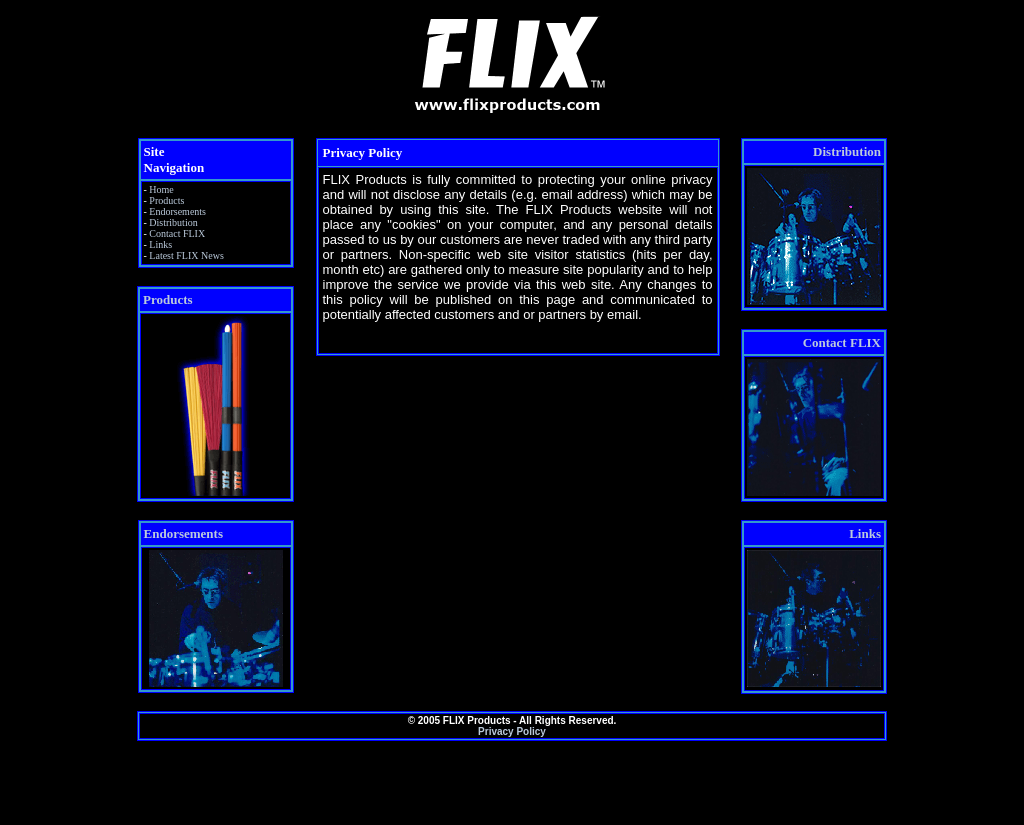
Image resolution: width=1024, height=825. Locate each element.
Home (161, 189)
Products (166, 200)
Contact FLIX (177, 233)
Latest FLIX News (186, 255)
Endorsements (177, 211)
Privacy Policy (512, 731)
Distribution (173, 222)
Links (160, 244)
